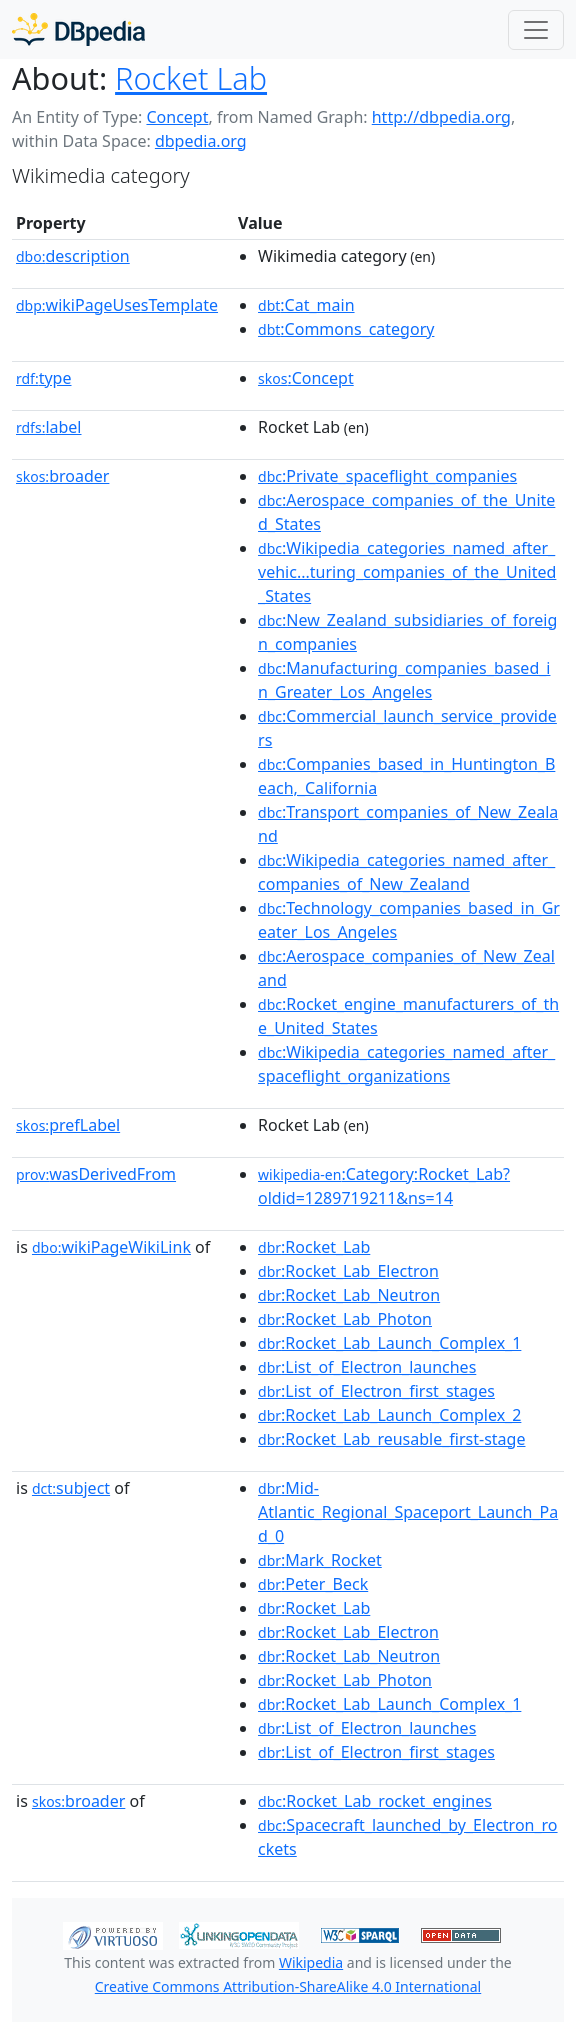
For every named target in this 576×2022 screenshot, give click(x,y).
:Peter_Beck (313, 1584)
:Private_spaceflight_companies (387, 476)
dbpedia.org (201, 141)
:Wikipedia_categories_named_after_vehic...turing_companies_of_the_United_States (407, 572)
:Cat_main (306, 305)
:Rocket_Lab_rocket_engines (375, 1801)
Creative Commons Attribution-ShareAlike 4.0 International (288, 1986)
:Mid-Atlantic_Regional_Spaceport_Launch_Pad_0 (408, 1512)
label (49, 427)
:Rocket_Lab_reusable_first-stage (391, 1439)
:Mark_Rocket (320, 1560)
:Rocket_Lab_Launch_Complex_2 (389, 1415)
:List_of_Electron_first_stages (376, 1391)
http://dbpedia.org (441, 117)
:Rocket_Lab (314, 1247)
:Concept (306, 378)
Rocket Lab (191, 78)
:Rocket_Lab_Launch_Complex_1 (389, 1343)
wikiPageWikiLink (111, 1247)
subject (71, 1488)
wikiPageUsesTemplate (117, 305)
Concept (177, 117)
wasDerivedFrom (96, 1174)
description (73, 256)
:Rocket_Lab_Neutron (349, 1295)
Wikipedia (311, 1962)
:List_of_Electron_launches (367, 1367)
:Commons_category (346, 329)
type (44, 378)
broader (62, 476)
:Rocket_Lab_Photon (345, 1319)
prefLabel (68, 1125)
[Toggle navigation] (536, 30)
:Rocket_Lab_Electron (348, 1271)
